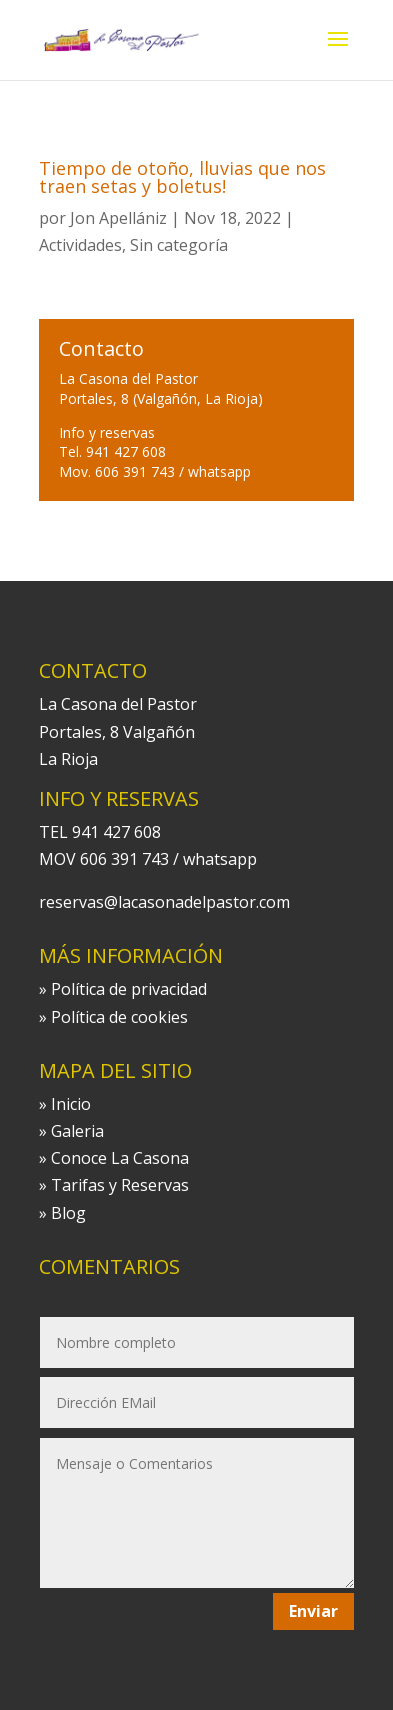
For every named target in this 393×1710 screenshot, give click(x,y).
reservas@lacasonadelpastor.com (164, 902)
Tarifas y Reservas (120, 1185)
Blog (68, 1213)
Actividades (80, 245)
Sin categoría (179, 245)
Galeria (77, 1131)
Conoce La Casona (120, 1158)
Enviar (313, 1611)
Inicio (71, 1104)
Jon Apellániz (118, 218)
